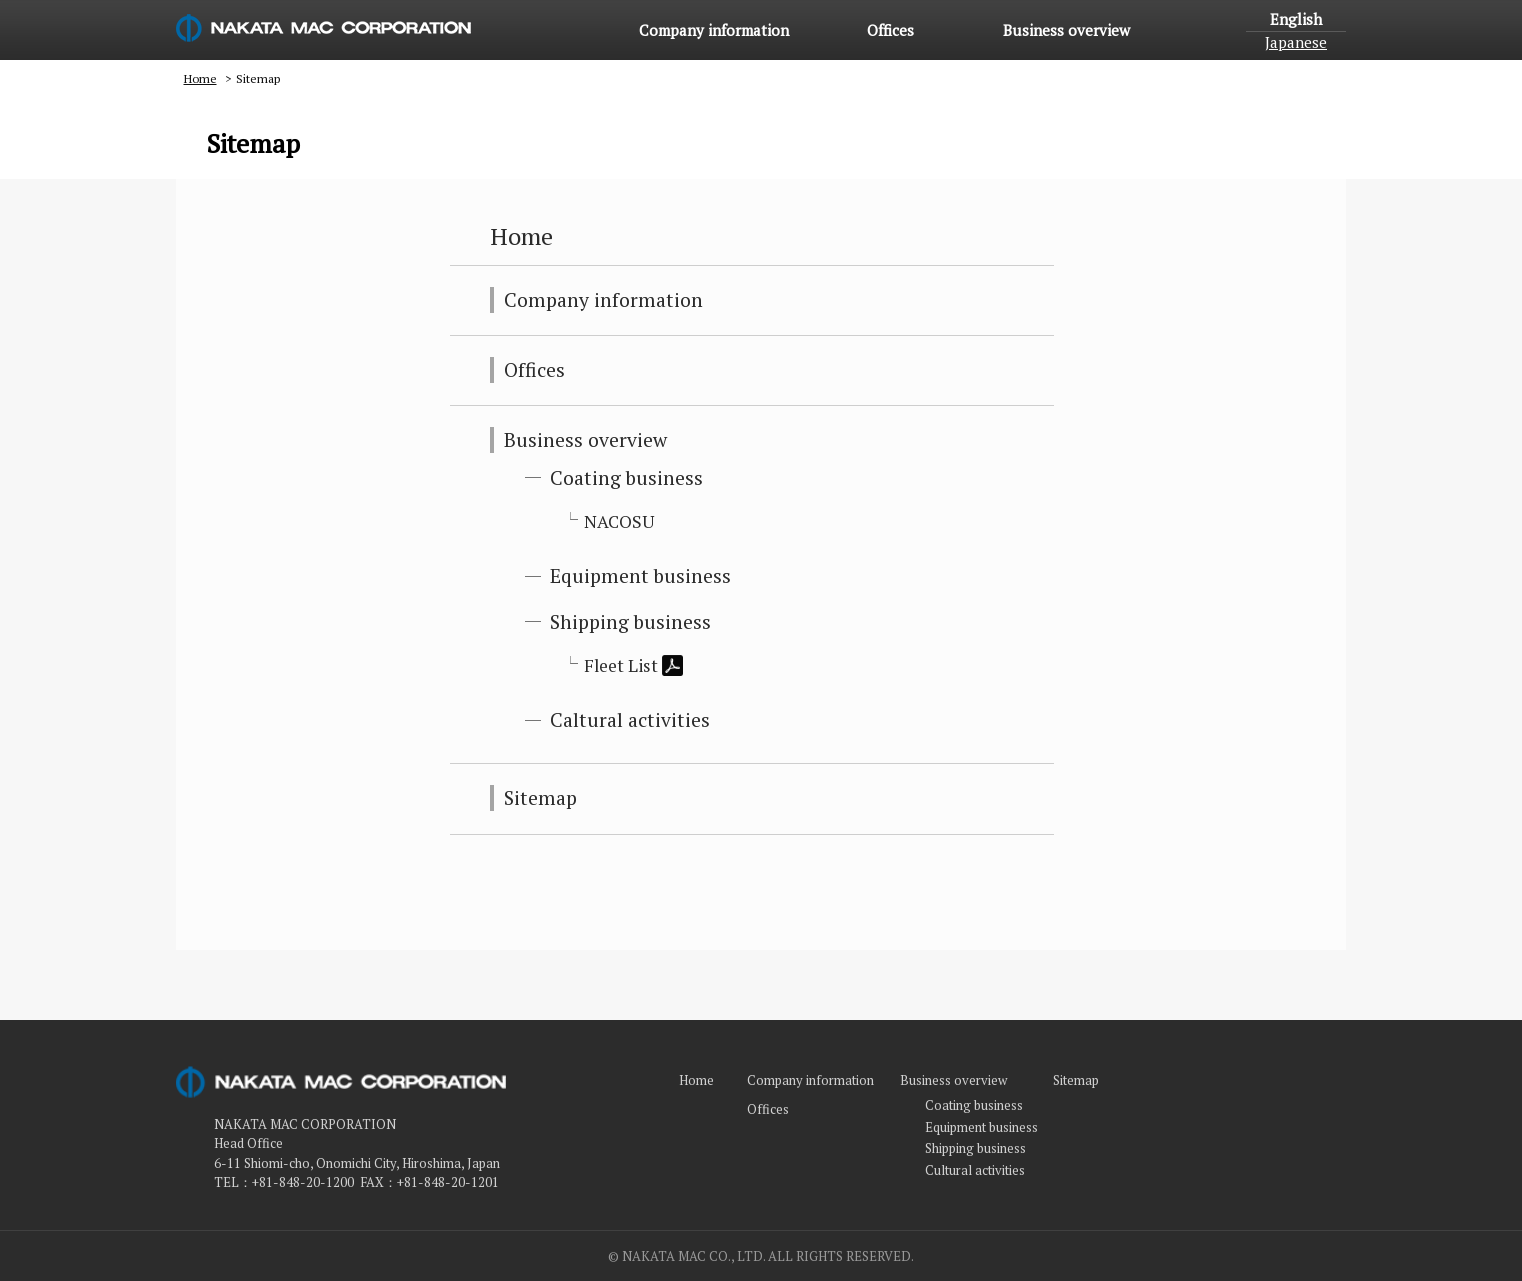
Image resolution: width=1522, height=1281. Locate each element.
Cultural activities (975, 1170)
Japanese (1296, 42)
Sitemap (540, 798)
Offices (890, 30)
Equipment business (640, 576)
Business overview (1066, 30)
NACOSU (619, 521)
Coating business (626, 478)
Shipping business (630, 622)
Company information (714, 30)
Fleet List (633, 665)
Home (586, 30)
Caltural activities (630, 720)
